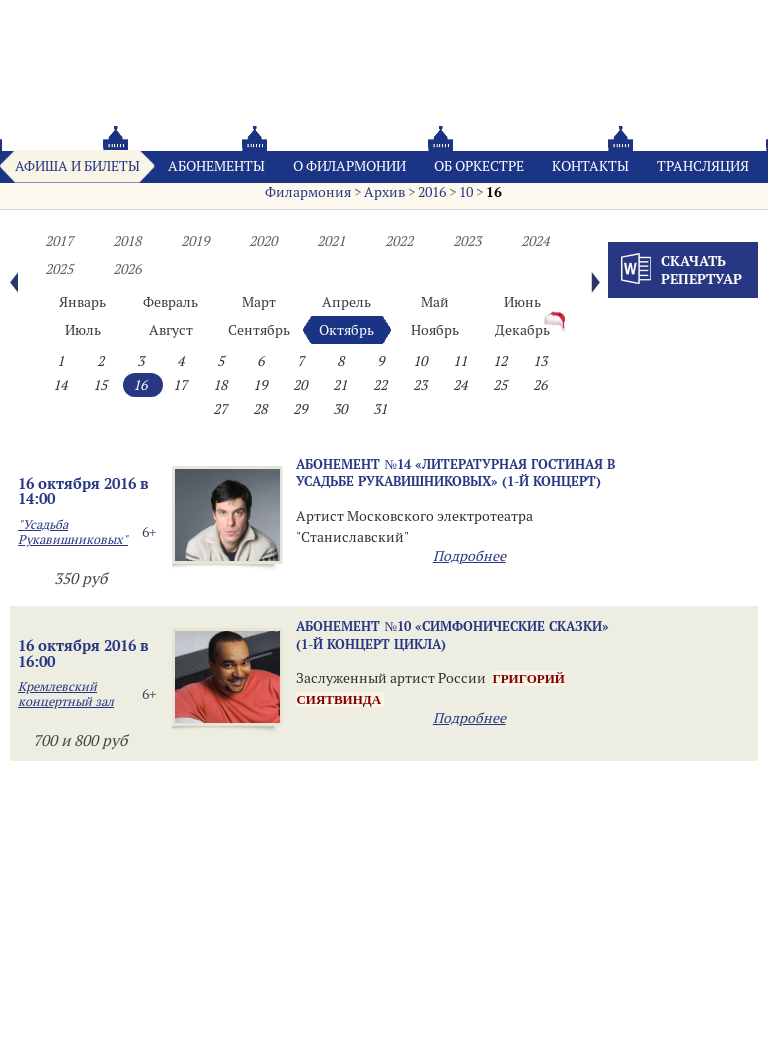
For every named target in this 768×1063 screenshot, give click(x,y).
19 (260, 385)
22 (380, 385)
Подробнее (469, 556)
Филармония (308, 192)
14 (60, 385)
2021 (331, 241)
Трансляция (703, 166)
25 (500, 385)
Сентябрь (259, 330)
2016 (432, 192)
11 (460, 361)
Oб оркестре (479, 166)
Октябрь (346, 330)
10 (466, 192)
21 (340, 385)
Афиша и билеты (77, 166)
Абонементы (216, 166)
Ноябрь (435, 330)
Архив (384, 192)
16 (494, 192)
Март (259, 302)
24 (460, 385)
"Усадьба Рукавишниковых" (73, 532)
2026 (127, 269)
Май (435, 302)
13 (540, 361)
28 (260, 409)
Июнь (522, 302)
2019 (195, 241)
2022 (399, 241)
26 (540, 385)
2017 (59, 241)
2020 (263, 241)
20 (300, 385)
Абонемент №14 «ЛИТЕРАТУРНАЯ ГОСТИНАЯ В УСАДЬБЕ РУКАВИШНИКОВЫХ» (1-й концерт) (455, 472)
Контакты (590, 166)
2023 (467, 241)
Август (171, 330)
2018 (127, 241)
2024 (535, 241)
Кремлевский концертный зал (66, 694)
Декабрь (522, 330)
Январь (82, 302)
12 (500, 361)
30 (340, 409)
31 (380, 409)
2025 (59, 269)
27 (220, 409)
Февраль (170, 302)
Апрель (346, 302)
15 (100, 385)
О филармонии (349, 166)
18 (220, 385)
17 (180, 385)
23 (420, 385)
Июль (83, 330)
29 (300, 409)
